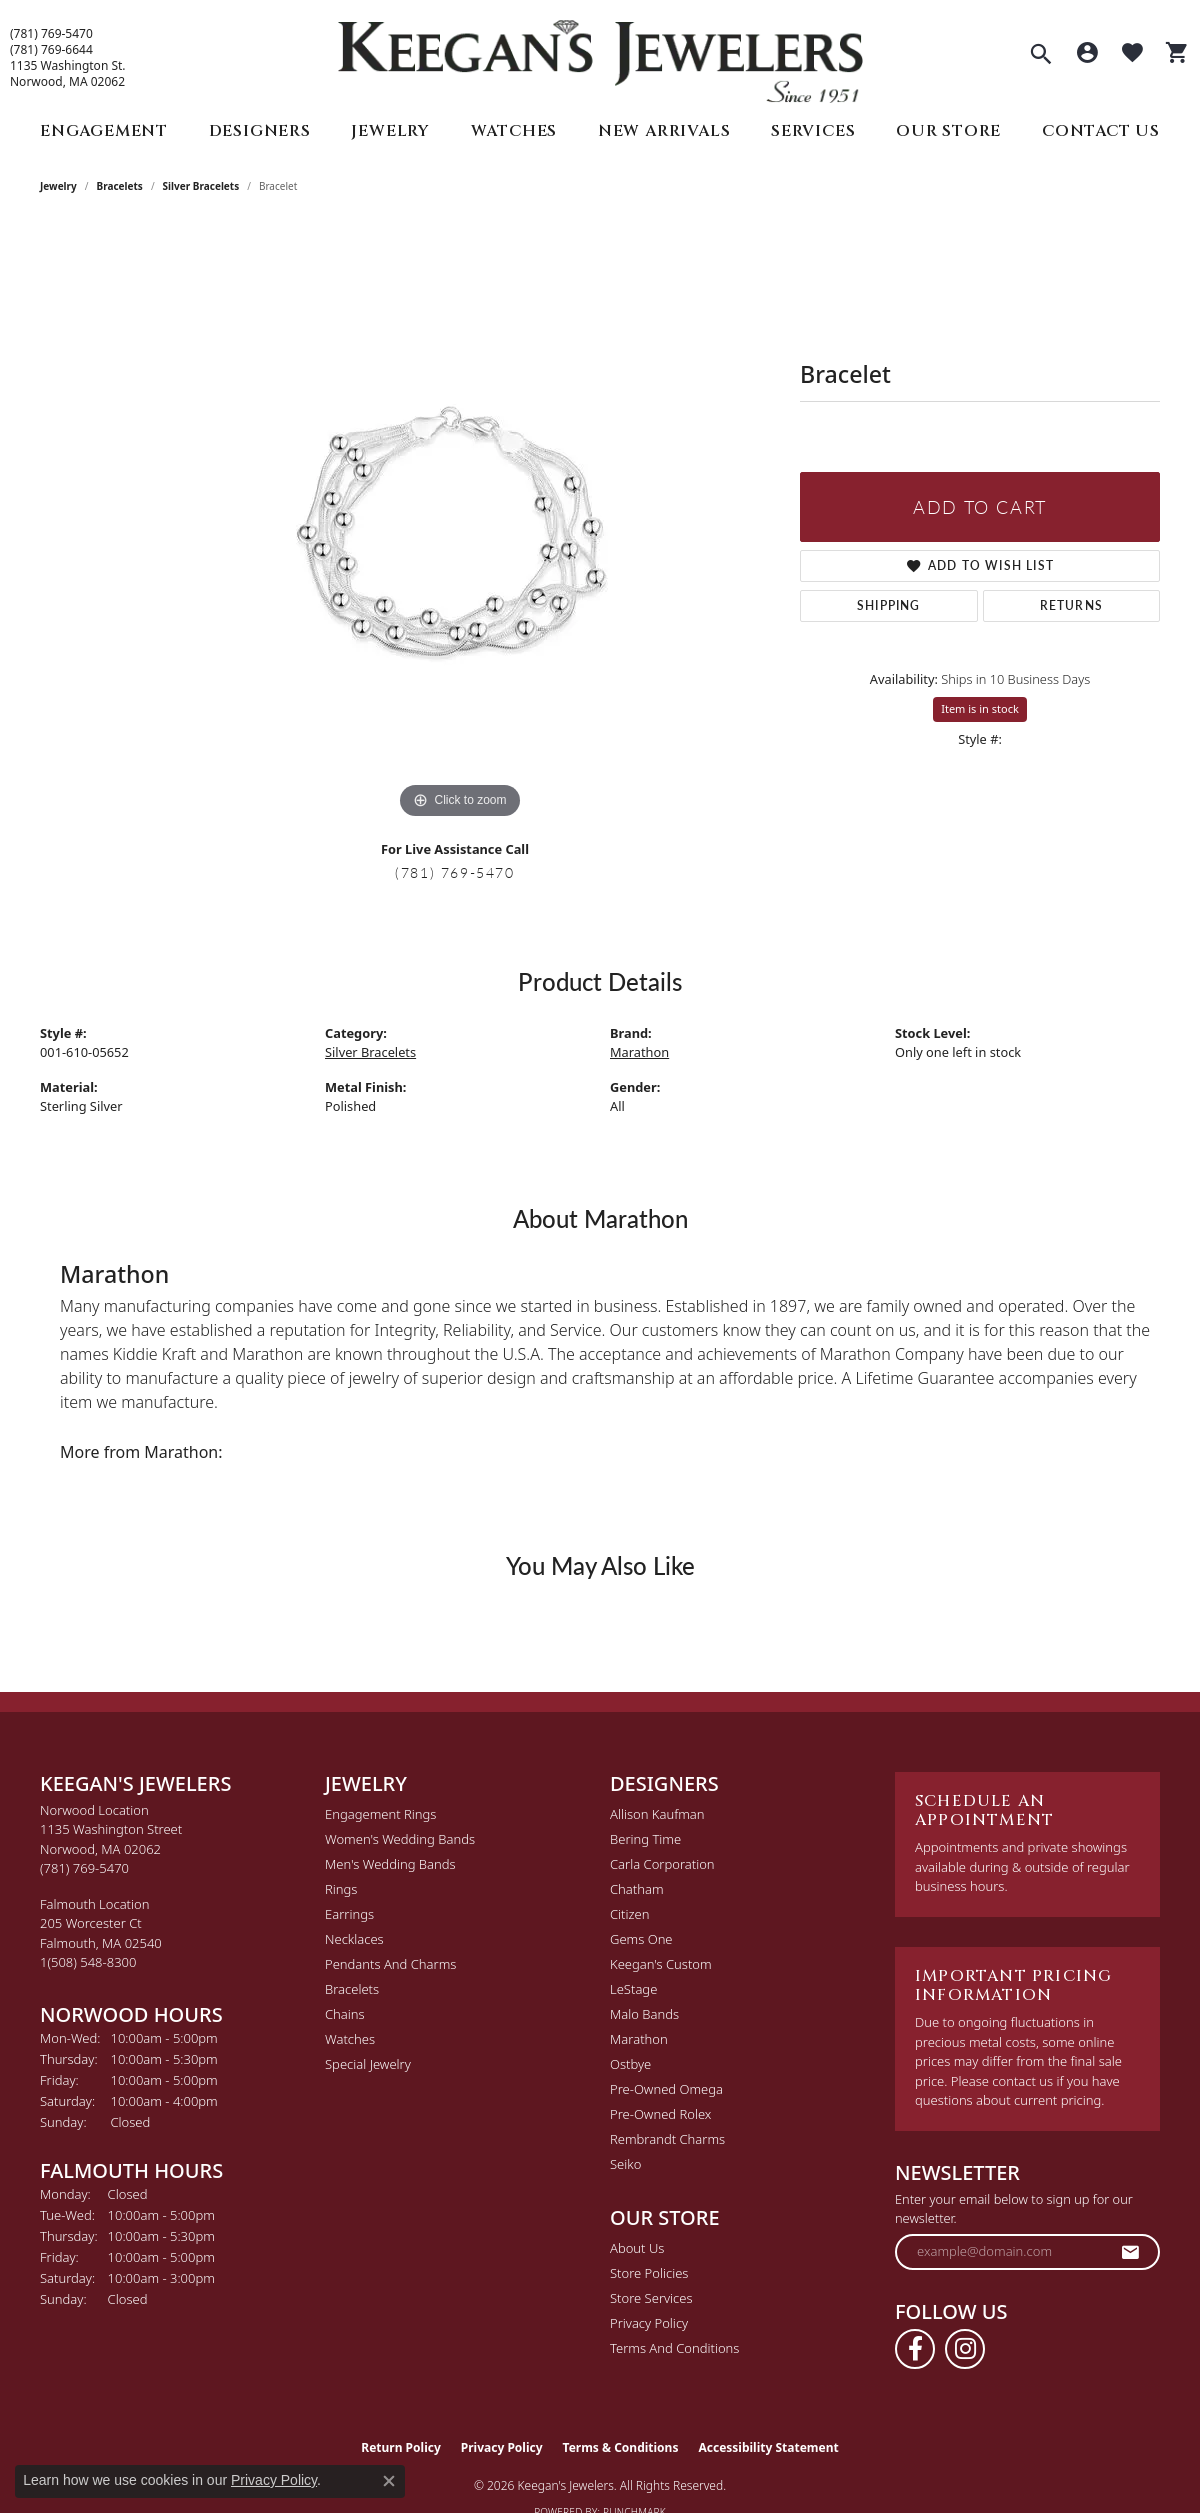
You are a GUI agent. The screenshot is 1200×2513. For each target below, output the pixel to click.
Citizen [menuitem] (629, 1914)
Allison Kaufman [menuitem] (657, 1814)
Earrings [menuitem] (349, 1914)
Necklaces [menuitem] (354, 1939)
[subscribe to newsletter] (1131, 2252)
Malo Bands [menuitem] (644, 2014)
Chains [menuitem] (345, 2014)
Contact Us (1101, 131)
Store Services (651, 2298)
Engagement (104, 131)
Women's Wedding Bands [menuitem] (400, 1839)
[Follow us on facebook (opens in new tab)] (915, 2349)
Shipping (889, 605)
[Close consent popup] (389, 2481)
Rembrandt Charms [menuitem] (667, 2139)
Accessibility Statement (768, 2447)
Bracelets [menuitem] (352, 1989)
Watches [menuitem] (350, 2039)
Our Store (948, 131)
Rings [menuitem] (341, 1889)
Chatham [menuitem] (637, 1889)
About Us (637, 2248)
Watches (514, 131)
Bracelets (120, 186)
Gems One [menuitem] (641, 1939)
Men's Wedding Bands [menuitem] (390, 1864)
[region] (460, 524)
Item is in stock (980, 708)
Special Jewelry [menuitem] (368, 2064)
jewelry (58, 186)
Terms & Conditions (621, 2447)
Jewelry (390, 131)
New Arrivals (664, 131)
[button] (1041, 56)
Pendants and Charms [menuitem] (390, 1964)
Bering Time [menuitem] (645, 1839)
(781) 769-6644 (51, 50)
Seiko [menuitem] (625, 2164)
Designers (260, 131)
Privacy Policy (649, 2323)
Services (813, 131)
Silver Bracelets (201, 186)
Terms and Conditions (674, 2348)
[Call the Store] (84, 1868)
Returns (1071, 605)
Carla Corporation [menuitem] (662, 1864)
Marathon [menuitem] (639, 2039)
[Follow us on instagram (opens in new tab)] (965, 2349)
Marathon (639, 1052)
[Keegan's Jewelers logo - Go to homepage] (600, 56)
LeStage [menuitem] (633, 1989)
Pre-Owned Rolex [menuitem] (660, 2114)
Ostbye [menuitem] (630, 2064)
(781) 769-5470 (51, 34)
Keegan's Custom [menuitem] (661, 1964)
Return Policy (401, 2447)
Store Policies (649, 2273)
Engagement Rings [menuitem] (380, 1814)
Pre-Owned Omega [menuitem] (666, 2089)
